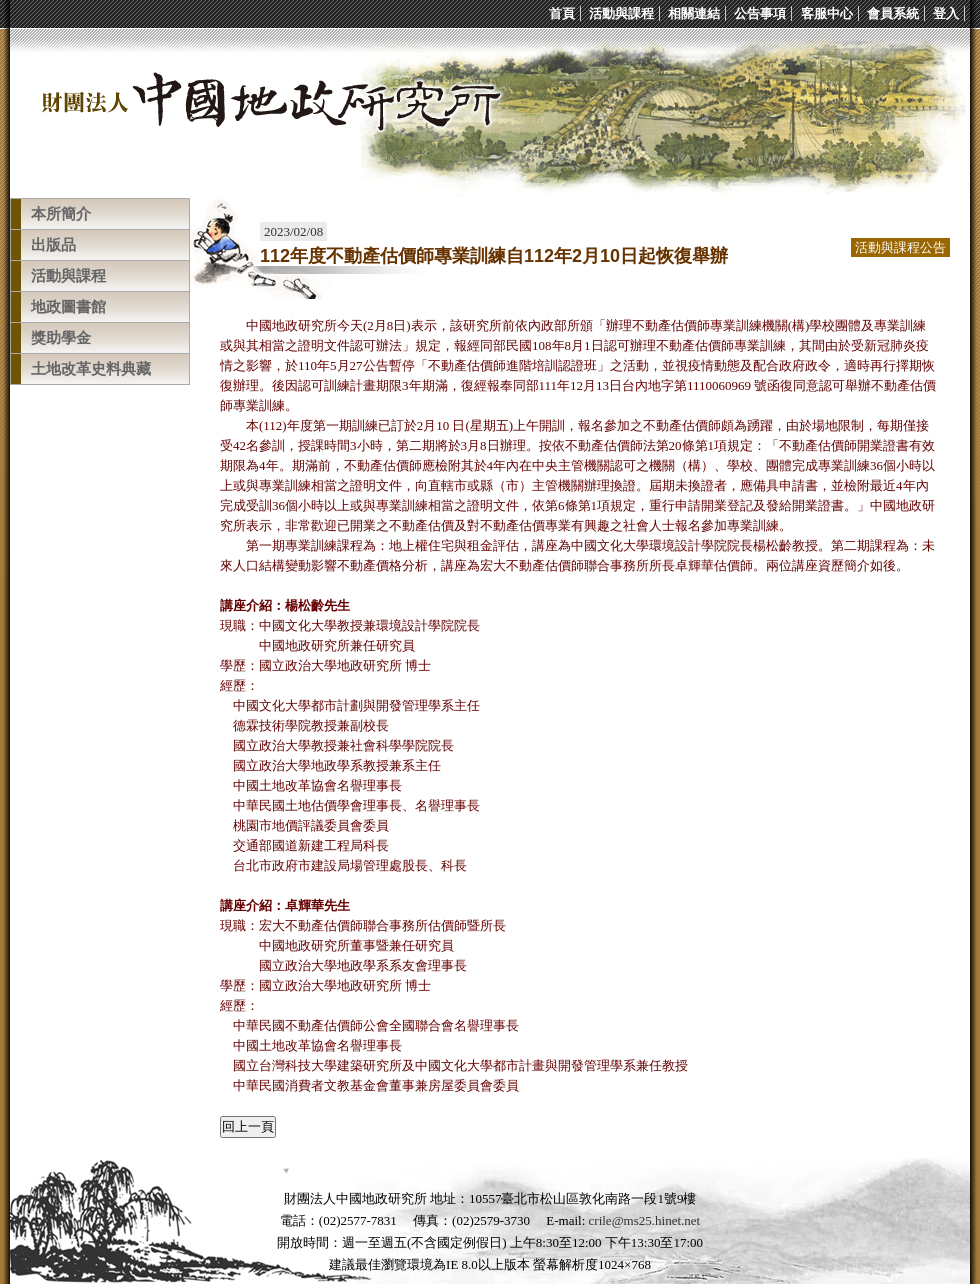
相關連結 (694, 13)
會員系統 (893, 13)
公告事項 (760, 13)
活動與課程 (621, 13)
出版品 (53, 245)
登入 (946, 13)
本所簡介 (61, 214)
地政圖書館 (68, 307)
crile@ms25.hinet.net (645, 1220)
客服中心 (827, 13)
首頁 (562, 13)
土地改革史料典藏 (91, 369)
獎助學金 (61, 338)
